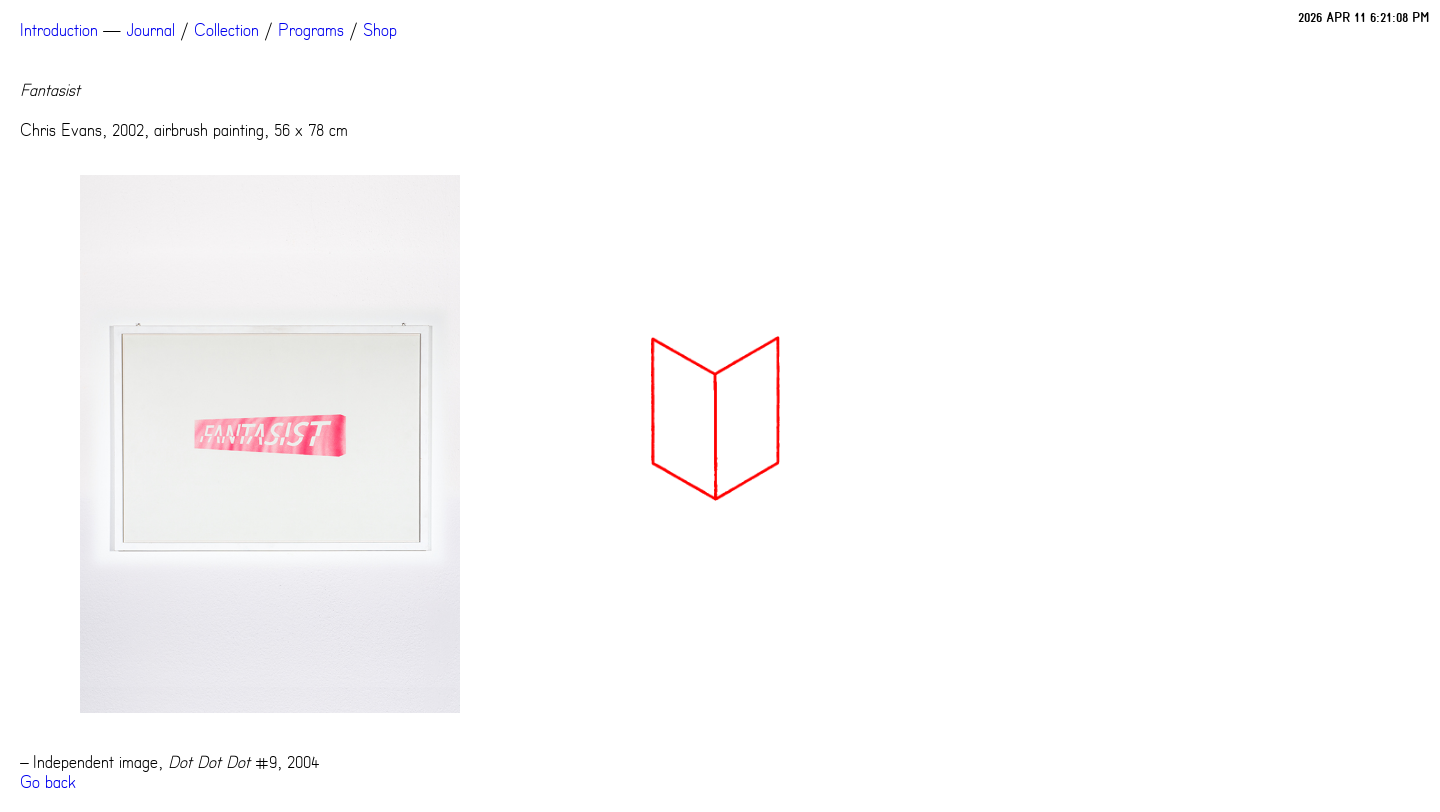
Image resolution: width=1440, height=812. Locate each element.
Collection (226, 30)
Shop (380, 30)
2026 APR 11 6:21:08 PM (1364, 17)
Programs (311, 30)
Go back (48, 782)
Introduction (59, 30)
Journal (150, 30)
